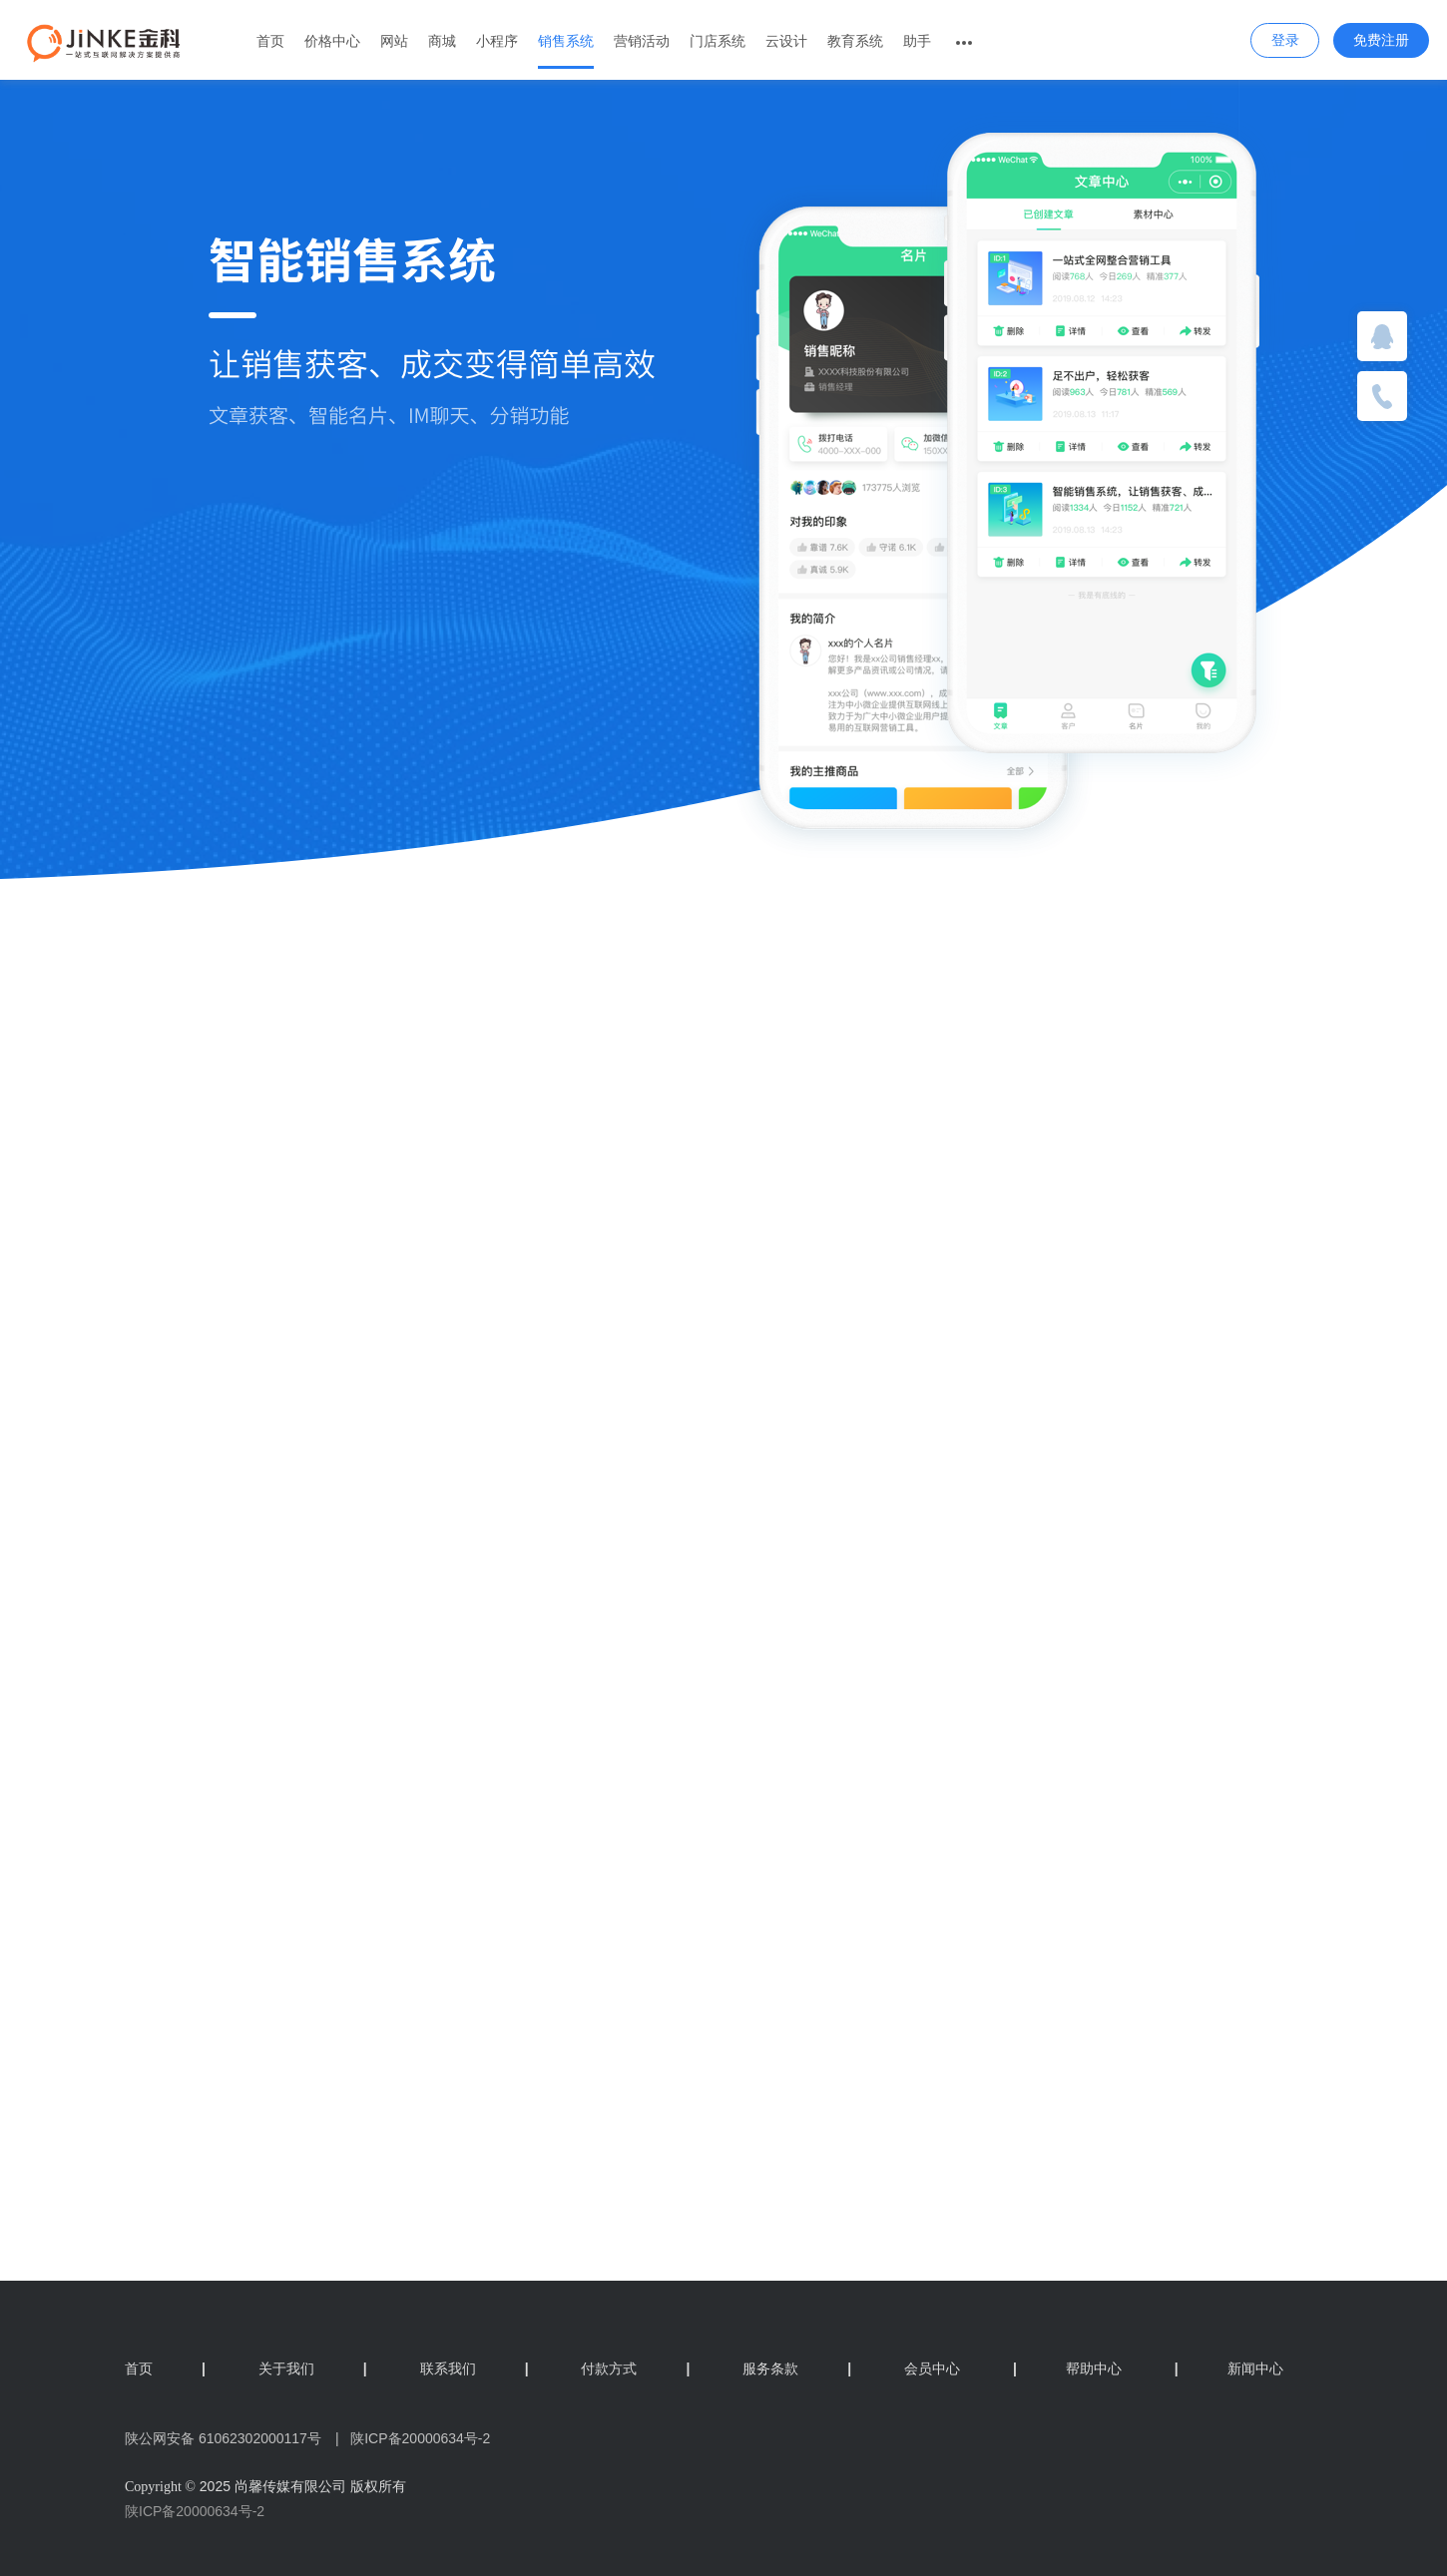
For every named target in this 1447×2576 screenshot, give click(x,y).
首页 (270, 41)
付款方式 (635, 2368)
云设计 (786, 41)
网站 (394, 41)
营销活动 (642, 41)
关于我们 (312, 2368)
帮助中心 (1067, 2368)
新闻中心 (1229, 2368)
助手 (917, 41)
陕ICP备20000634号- (416, 2438)
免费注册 (1381, 40)
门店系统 (717, 41)
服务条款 (796, 2368)
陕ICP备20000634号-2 (194, 2511)
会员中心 (932, 2368)
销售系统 (566, 41)
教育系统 (855, 41)
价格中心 (332, 41)
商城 (442, 41)
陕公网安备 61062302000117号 (223, 2438)
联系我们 (474, 2368)
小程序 (497, 41)
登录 (1285, 40)
